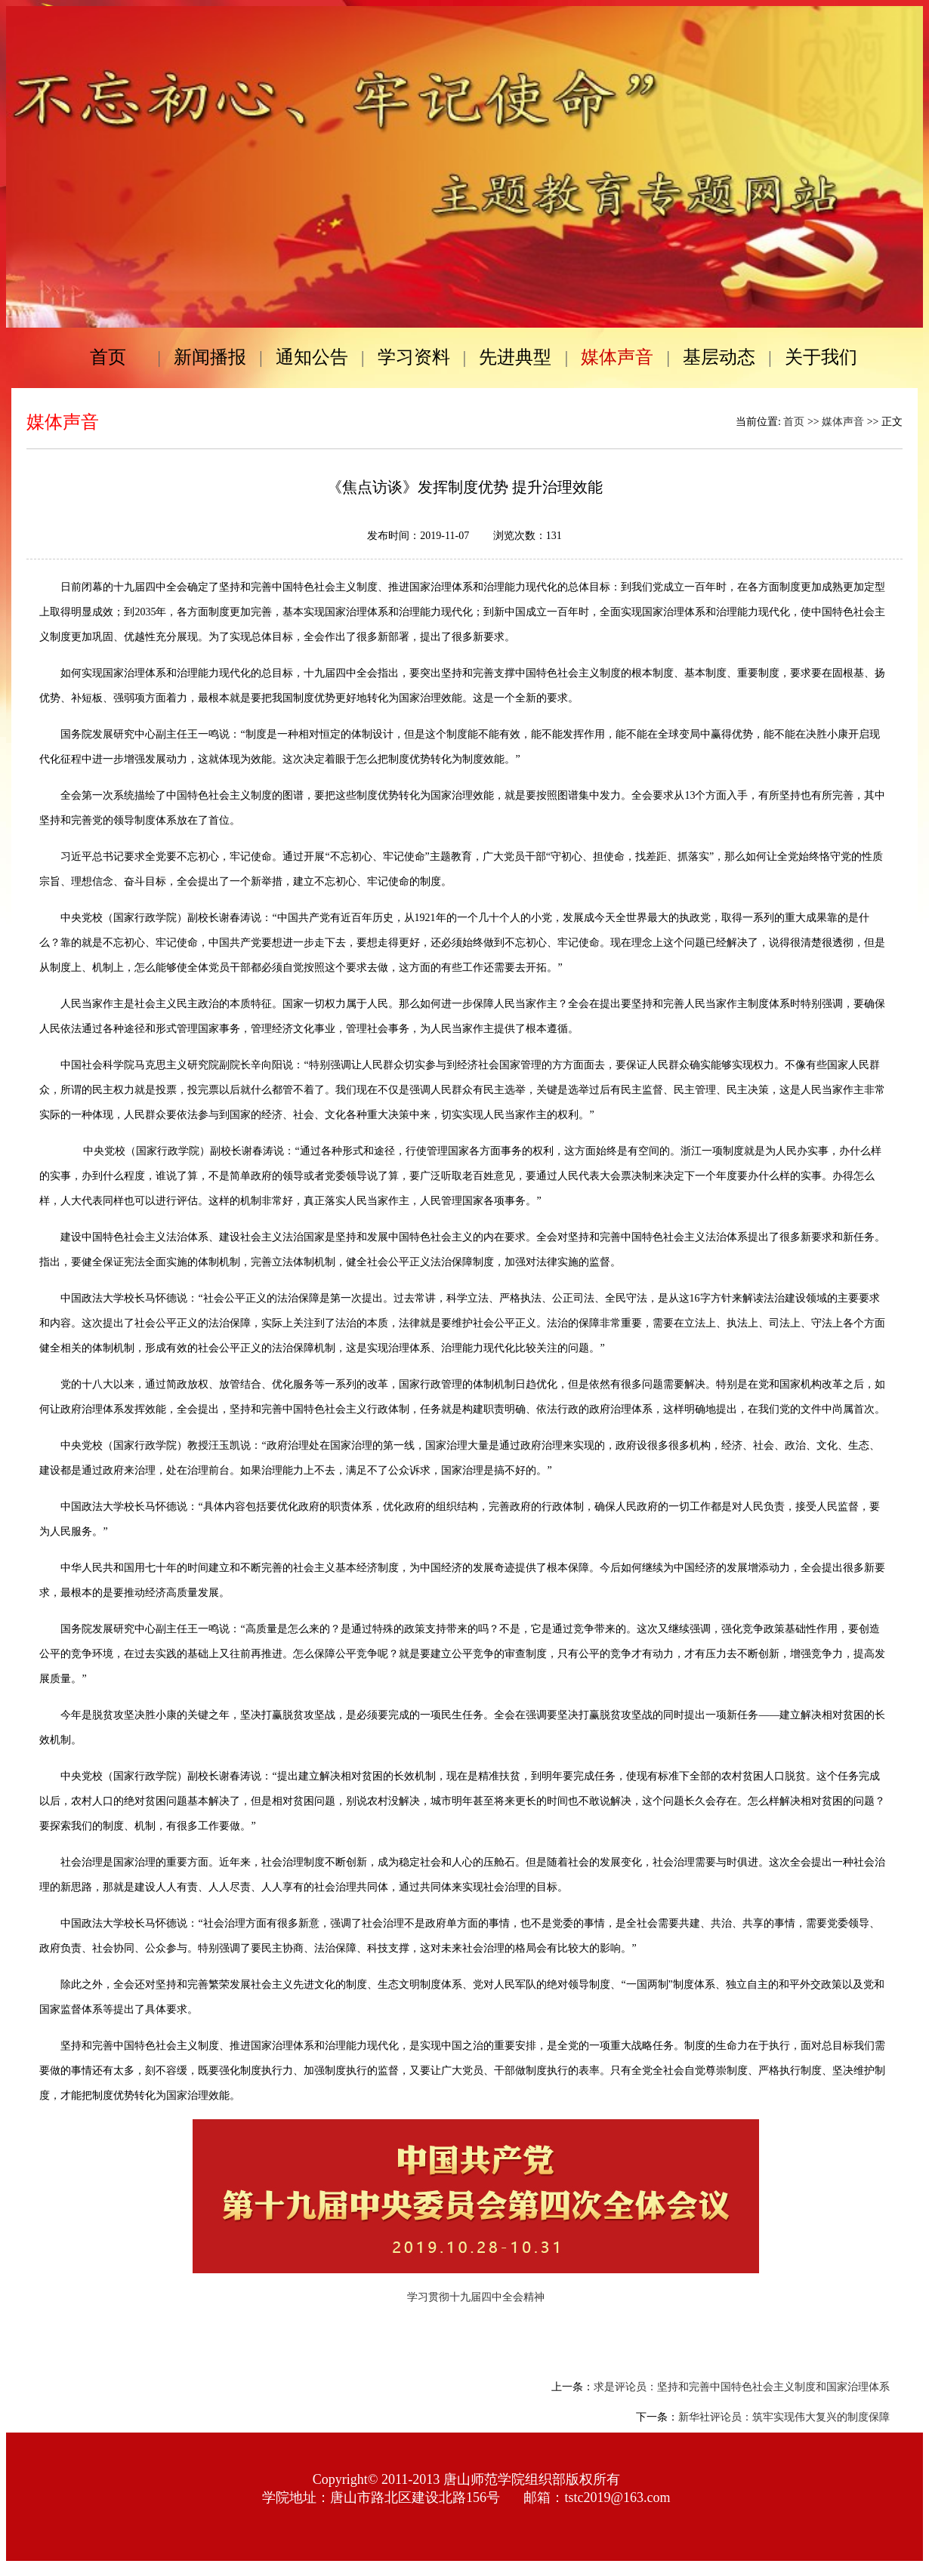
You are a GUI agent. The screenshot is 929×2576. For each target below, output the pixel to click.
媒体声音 (843, 421)
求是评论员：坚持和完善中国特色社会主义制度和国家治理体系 (742, 2387)
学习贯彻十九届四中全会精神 (476, 2297)
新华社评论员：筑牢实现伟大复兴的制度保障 (784, 2417)
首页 (793, 421)
